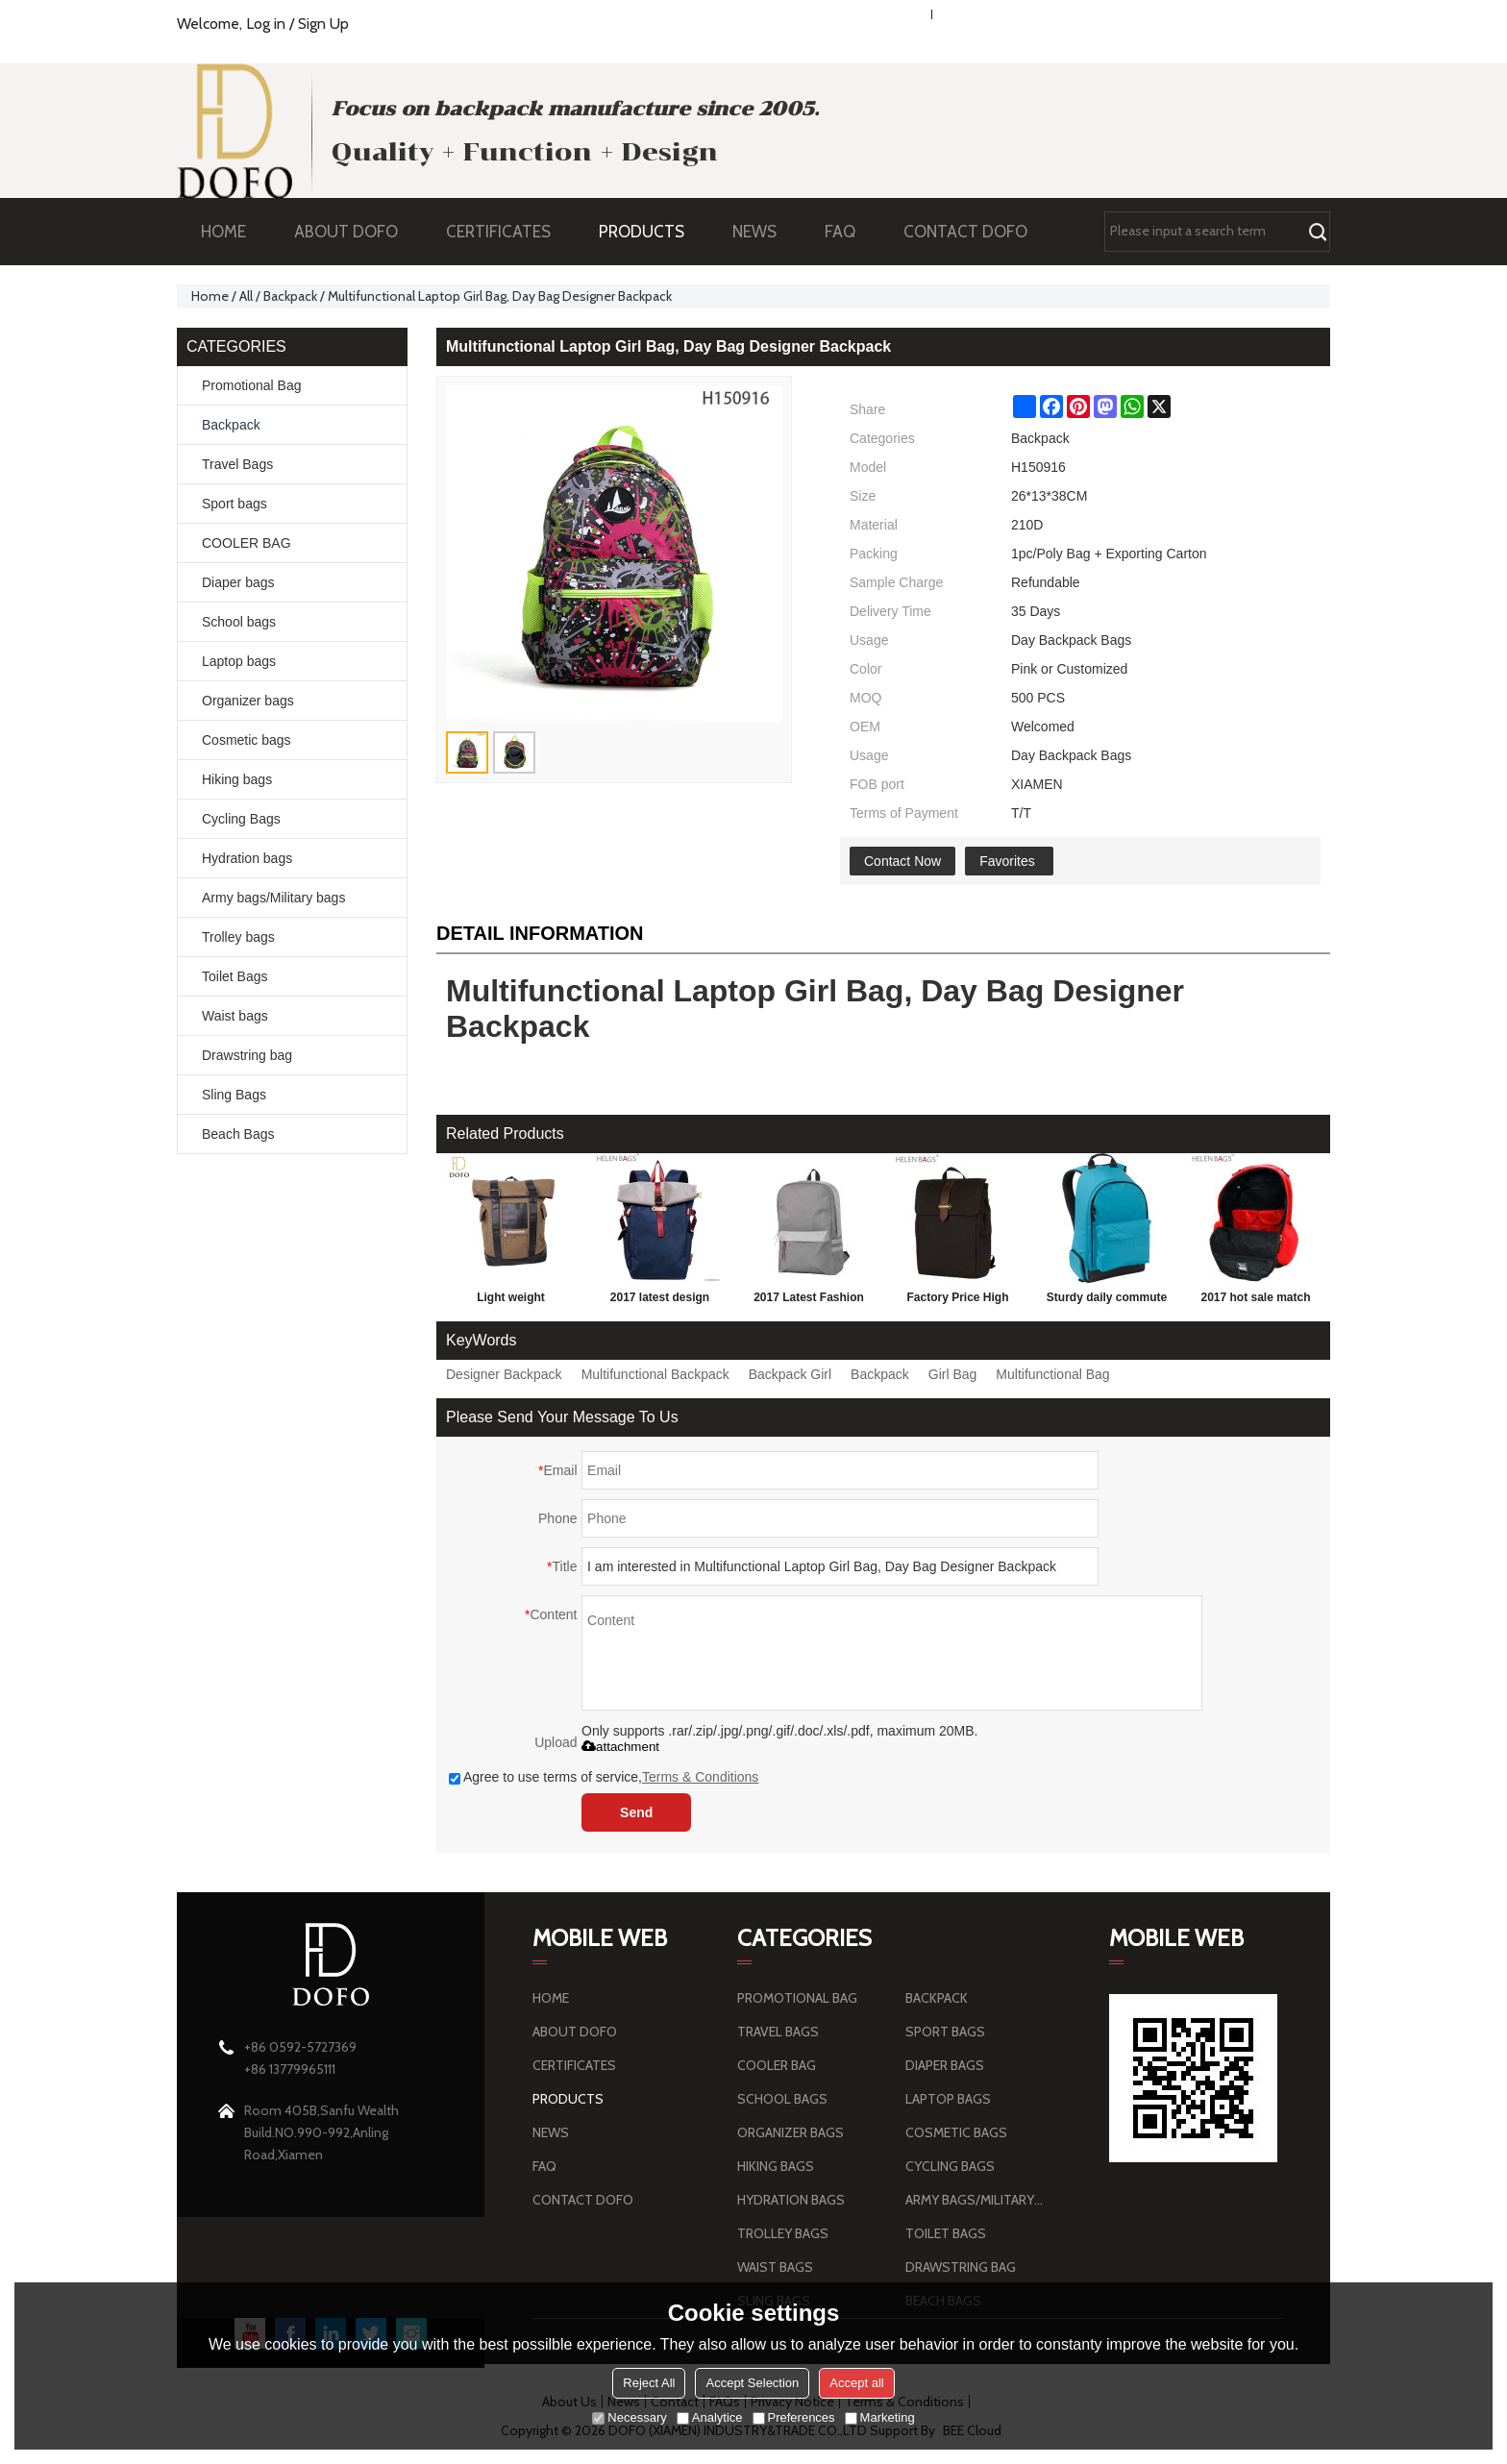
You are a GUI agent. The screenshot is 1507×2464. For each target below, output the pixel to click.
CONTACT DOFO (965, 231)
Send (636, 1812)
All (246, 296)
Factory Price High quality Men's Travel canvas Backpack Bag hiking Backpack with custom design (957, 1301)
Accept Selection (752, 2383)
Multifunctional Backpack (655, 1374)
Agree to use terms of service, (603, 1777)
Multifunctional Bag (1052, 1374)
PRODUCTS (651, 231)
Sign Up (323, 23)
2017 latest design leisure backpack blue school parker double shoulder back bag (660, 1301)
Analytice (710, 2417)
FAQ (850, 231)
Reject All (649, 2383)
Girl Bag (952, 1374)
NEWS (764, 231)
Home (210, 296)
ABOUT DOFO (355, 231)
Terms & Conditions (700, 1777)
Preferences (794, 2417)
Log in (265, 23)
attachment (620, 1746)
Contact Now (902, 861)
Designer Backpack (504, 1374)
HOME (223, 231)
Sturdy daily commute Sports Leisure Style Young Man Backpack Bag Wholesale (1107, 1301)
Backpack (290, 296)
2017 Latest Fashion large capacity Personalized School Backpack (809, 1301)
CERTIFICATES (498, 231)
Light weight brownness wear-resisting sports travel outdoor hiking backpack (511, 1301)
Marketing (880, 2417)
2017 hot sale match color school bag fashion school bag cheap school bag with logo (1256, 1301)
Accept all (856, 2383)
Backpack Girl (790, 1374)
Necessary (629, 2417)
